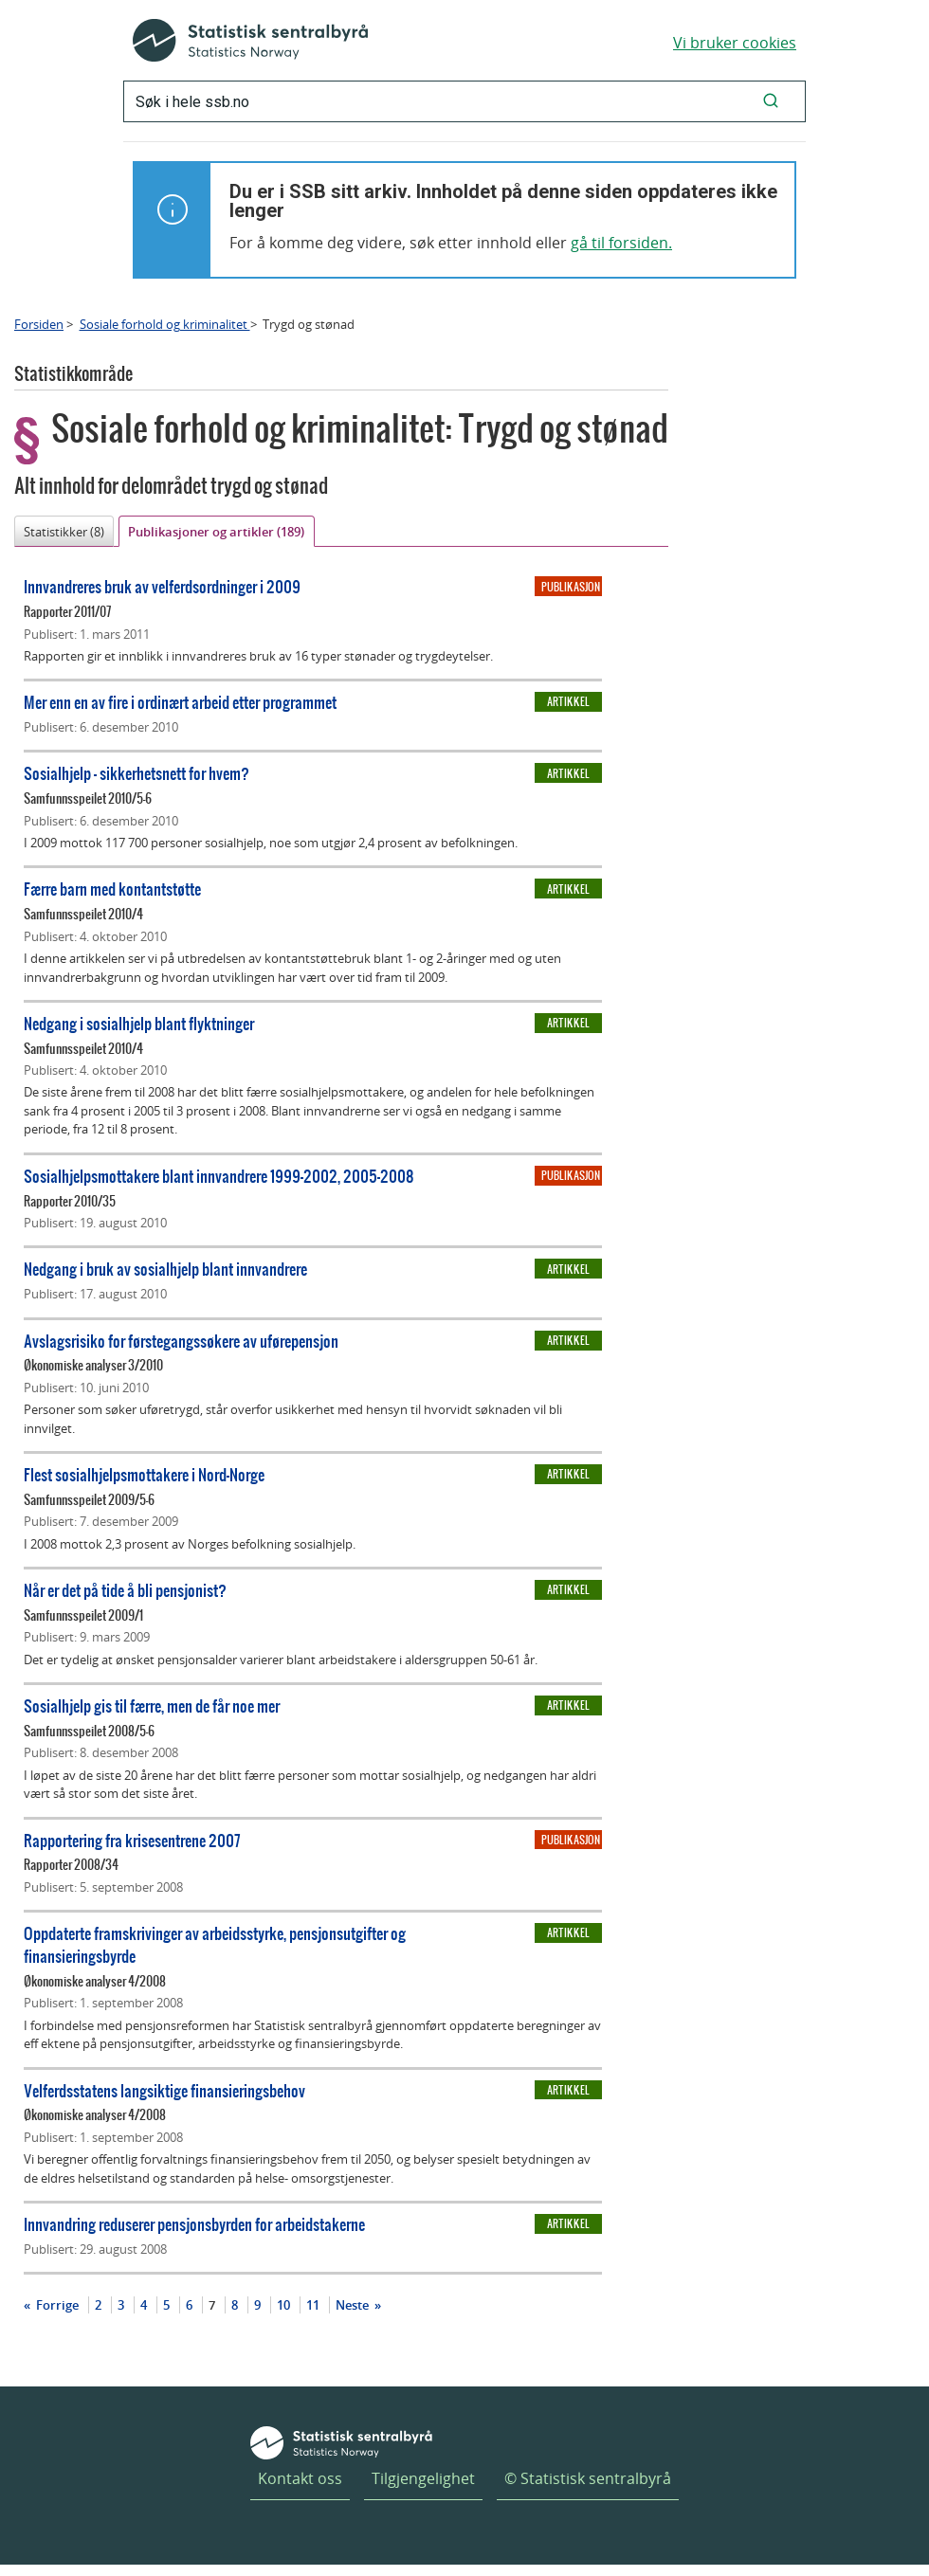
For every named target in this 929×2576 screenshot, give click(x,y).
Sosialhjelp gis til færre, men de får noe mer (152, 1705)
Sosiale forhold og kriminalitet (165, 324)
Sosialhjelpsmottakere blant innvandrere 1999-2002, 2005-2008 (219, 1176)
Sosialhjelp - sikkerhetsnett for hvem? (136, 773)
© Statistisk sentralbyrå (587, 2478)
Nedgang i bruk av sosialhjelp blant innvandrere (165, 1268)
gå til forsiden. (621, 242)
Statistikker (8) (64, 531)
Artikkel (568, 701)
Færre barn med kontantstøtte (112, 888)
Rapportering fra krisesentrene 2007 (132, 1840)
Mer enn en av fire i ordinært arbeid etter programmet (180, 702)
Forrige (56, 2304)
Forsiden (39, 324)
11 (312, 2304)
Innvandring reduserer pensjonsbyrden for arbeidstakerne (194, 2224)
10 (283, 2304)
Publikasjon (570, 586)
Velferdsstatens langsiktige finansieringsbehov (164, 2090)
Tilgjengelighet (423, 2478)
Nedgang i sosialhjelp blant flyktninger (139, 1023)
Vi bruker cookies (734, 42)
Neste (354, 2304)
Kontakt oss (300, 2478)
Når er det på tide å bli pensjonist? (125, 1590)
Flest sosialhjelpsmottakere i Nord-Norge (144, 1474)
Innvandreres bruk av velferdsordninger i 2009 (162, 586)
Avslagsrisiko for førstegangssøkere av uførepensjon (181, 1340)
